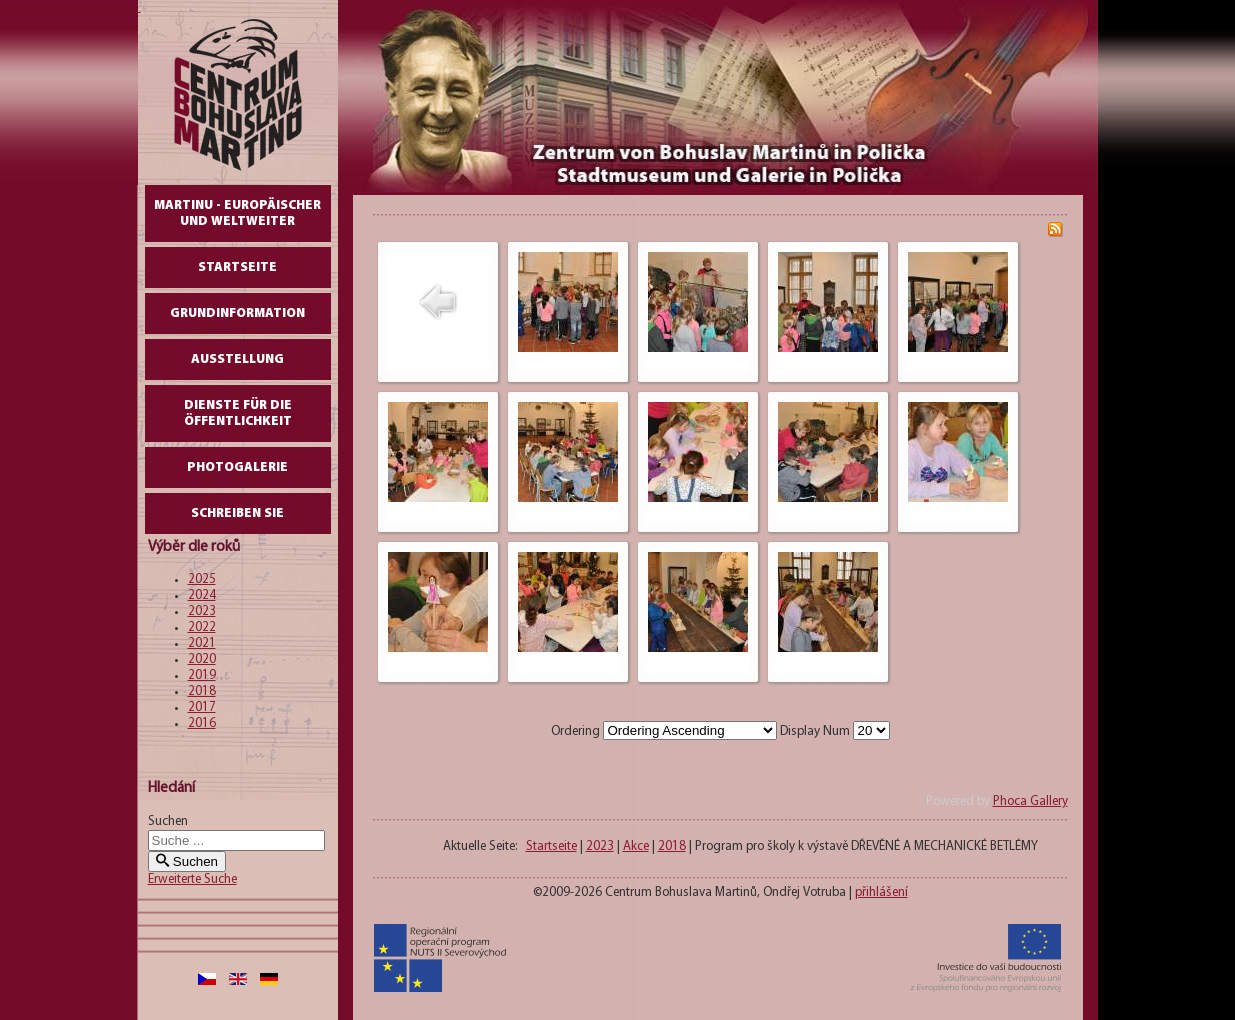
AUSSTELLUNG (237, 359)
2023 (202, 611)
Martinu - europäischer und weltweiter (237, 213)
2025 (202, 579)
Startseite (237, 267)
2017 (202, 707)
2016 (202, 723)
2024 (202, 595)
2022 (202, 627)
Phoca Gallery (1030, 801)
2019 (202, 675)
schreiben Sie (237, 513)
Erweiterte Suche (192, 879)
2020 (202, 659)
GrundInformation (237, 313)
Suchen (168, 821)
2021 (202, 643)
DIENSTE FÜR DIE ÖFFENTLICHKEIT (238, 413)
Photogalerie (237, 467)
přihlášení (881, 892)
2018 (202, 691)
